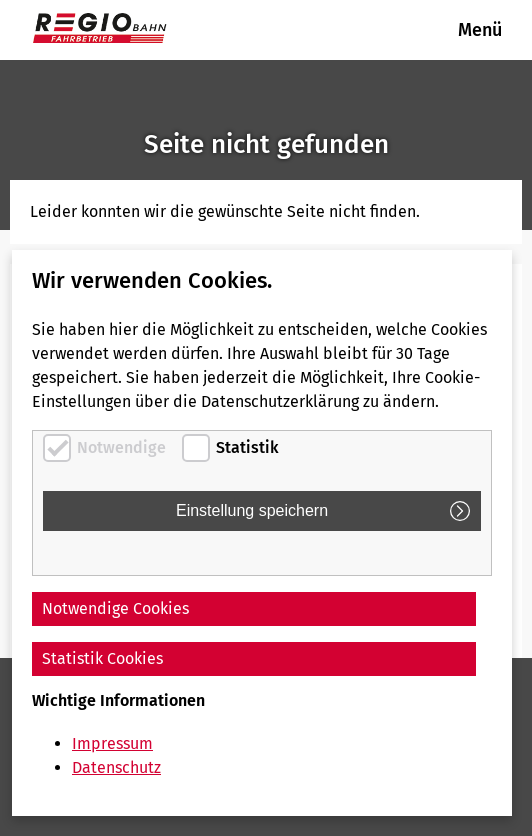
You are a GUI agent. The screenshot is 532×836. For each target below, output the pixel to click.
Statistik (247, 447)
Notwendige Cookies (115, 608)
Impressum (112, 743)
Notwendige (121, 447)
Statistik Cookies (102, 658)
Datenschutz (116, 767)
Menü (480, 30)
